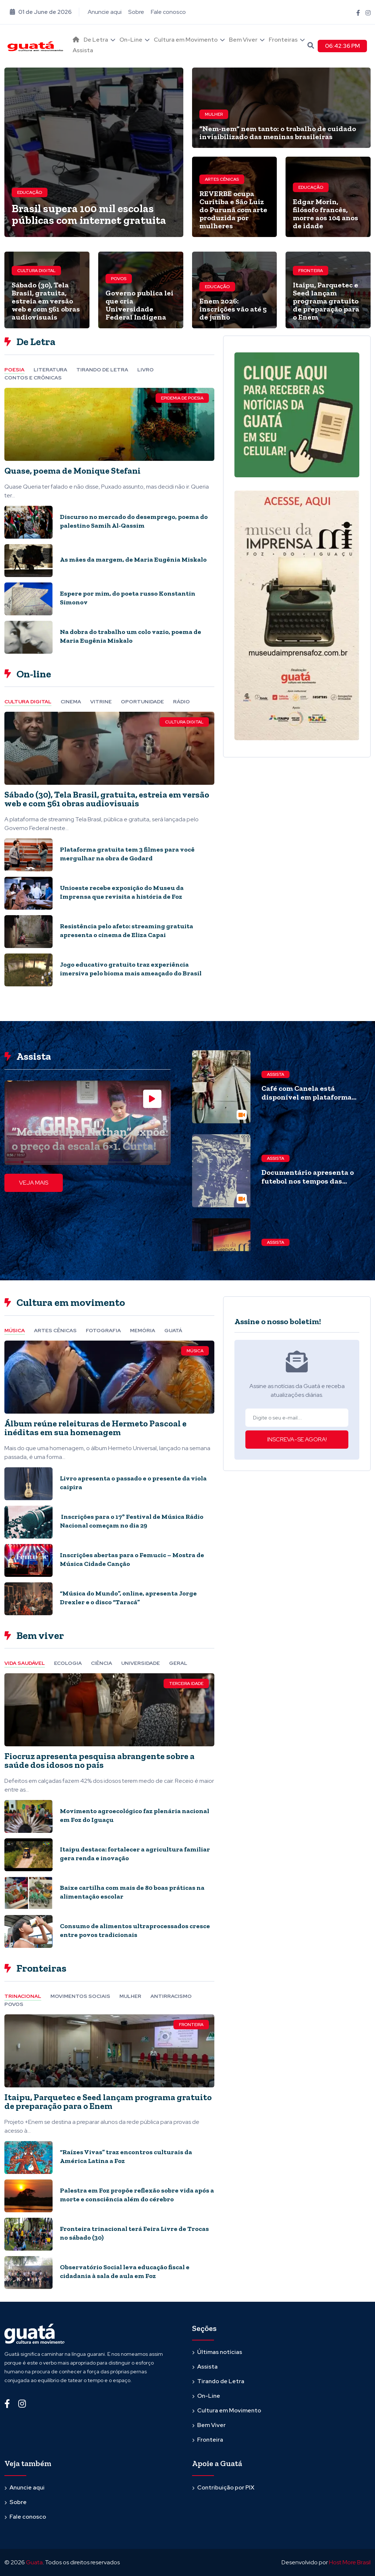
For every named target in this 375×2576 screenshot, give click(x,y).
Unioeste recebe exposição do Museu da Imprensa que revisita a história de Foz (122, 892)
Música (195, 1351)
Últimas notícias (219, 2352)
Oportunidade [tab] (142, 701)
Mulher (214, 114)
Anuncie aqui (105, 12)
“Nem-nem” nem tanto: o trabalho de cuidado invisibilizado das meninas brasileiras (277, 132)
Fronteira (310, 271)
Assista (83, 50)
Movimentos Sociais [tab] (80, 1996)
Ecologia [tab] (68, 1663)
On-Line (130, 39)
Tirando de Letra (220, 2381)
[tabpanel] (109, 523)
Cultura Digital (36, 271)
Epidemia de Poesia (182, 398)
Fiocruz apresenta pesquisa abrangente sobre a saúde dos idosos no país (99, 1760)
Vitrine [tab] (101, 701)
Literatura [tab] (50, 369)
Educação (29, 192)
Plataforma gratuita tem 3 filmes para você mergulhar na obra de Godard (127, 853)
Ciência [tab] (101, 1663)
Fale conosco (168, 12)
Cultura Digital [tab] (27, 701)
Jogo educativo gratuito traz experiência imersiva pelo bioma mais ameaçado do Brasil (131, 968)
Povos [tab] (13, 2004)
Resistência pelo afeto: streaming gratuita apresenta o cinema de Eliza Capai (126, 930)
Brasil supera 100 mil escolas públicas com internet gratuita (89, 214)
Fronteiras (283, 39)
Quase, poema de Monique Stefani (72, 470)
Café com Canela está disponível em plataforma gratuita (306, 1097)
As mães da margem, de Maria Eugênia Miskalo (133, 559)
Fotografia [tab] (103, 1330)
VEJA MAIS (33, 1182)
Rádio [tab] (181, 701)
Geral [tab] (178, 1663)
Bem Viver (243, 39)
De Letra (96, 39)
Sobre (136, 12)
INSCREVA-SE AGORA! (297, 1439)
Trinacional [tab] (22, 1996)
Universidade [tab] (140, 1663)
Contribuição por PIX (226, 2487)
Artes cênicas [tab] (55, 1330)
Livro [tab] (145, 369)
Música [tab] (14, 1330)
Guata (34, 2562)
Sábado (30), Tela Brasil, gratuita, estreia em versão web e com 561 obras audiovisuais (46, 300)
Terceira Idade (186, 1683)
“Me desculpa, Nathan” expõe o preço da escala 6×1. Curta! (88, 1139)
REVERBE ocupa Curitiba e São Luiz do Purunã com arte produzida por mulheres (233, 209)
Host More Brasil (350, 2562)
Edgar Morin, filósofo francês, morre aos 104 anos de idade (325, 213)
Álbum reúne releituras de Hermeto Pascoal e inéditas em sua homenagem (95, 1427)
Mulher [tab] (130, 1996)
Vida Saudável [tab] (24, 1663)
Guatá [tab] (173, 1330)
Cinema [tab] (71, 701)
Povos (118, 279)
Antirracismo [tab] (171, 1996)
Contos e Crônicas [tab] (33, 377)
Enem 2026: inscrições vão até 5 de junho (233, 309)
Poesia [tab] (14, 369)
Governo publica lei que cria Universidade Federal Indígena (139, 304)
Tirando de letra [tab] (102, 369)
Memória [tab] (142, 1330)
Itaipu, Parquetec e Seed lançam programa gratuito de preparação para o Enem (326, 300)
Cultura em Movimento (186, 39)
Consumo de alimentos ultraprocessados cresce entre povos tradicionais (135, 1930)
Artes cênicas (222, 179)
